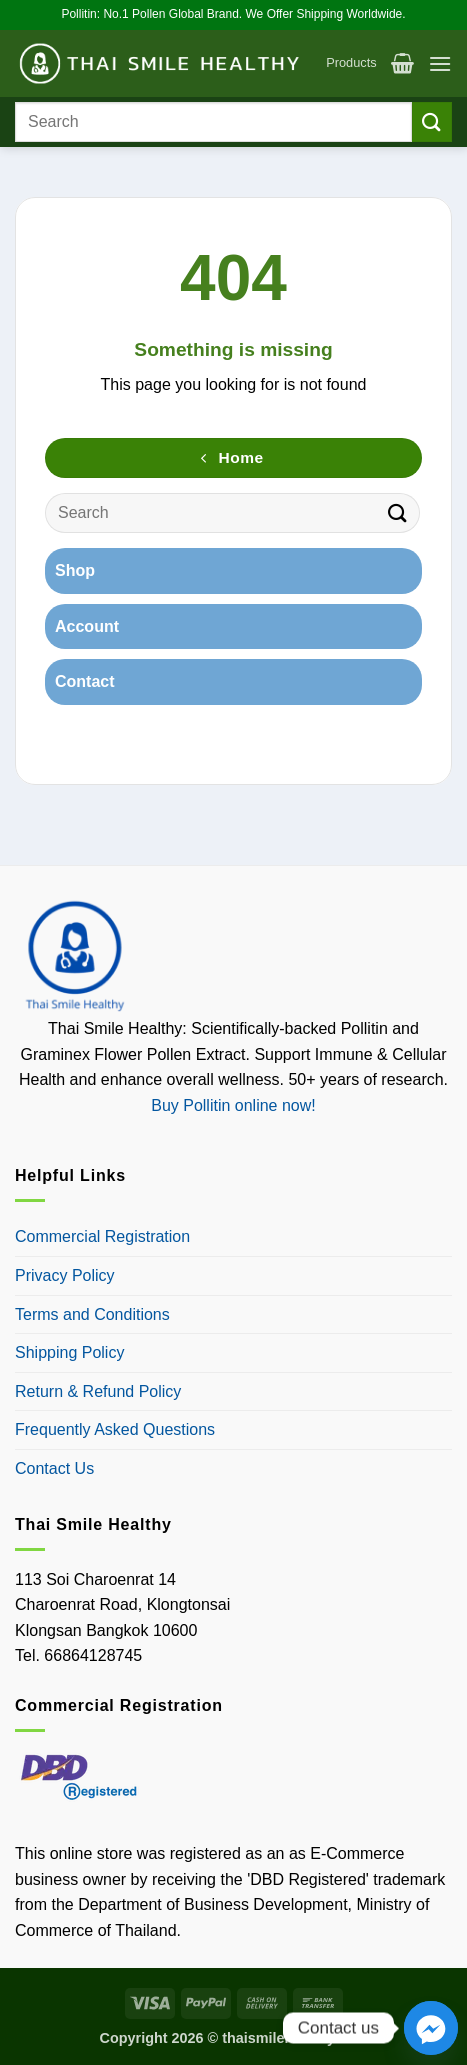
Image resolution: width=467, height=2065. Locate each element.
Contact (85, 681)
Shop (75, 570)
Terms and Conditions (92, 1314)
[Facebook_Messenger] (431, 2028)
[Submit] (432, 121)
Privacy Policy (65, 1275)
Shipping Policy (69, 1352)
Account (87, 626)
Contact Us (54, 1468)
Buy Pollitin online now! (233, 1105)
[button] (402, 63)
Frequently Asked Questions (115, 1429)
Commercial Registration (102, 1236)
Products (351, 62)
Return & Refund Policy (98, 1391)
